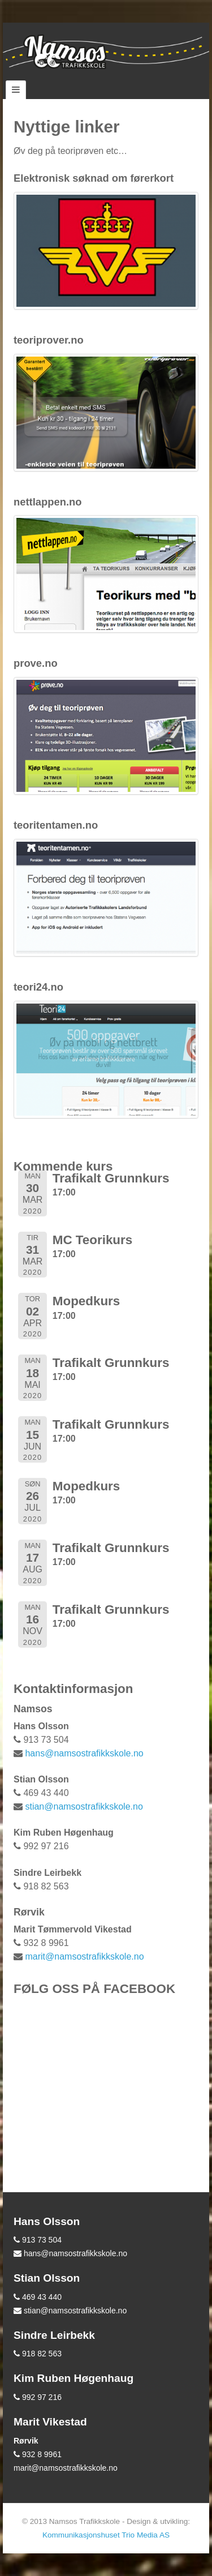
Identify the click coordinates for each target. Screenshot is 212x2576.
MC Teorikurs (92, 1240)
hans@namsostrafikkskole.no (84, 1753)
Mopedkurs (86, 1301)
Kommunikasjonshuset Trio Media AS (106, 2535)
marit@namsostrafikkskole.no (84, 1956)
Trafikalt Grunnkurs (111, 1178)
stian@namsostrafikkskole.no (83, 1806)
